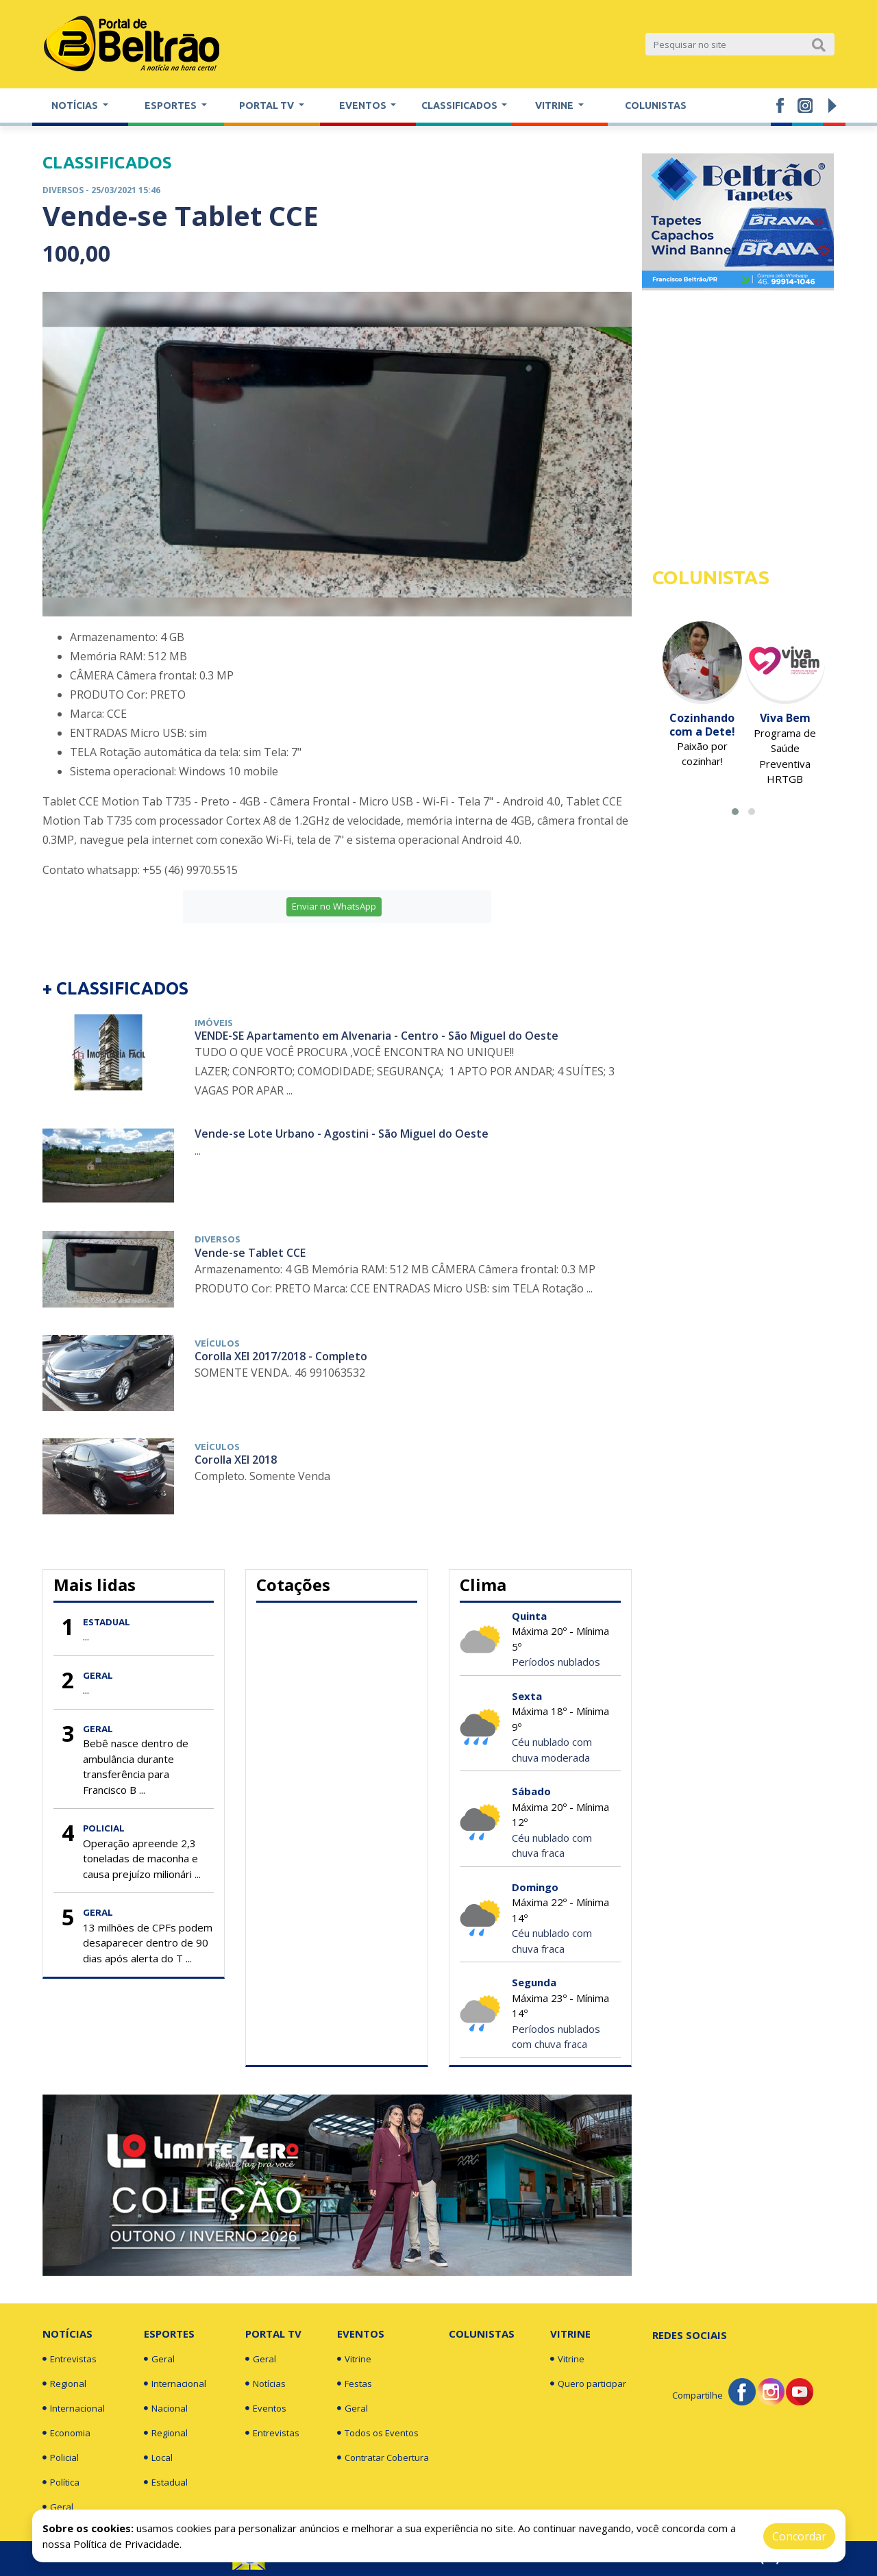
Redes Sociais (689, 2335)
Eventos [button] (363, 105)
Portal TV (273, 2333)
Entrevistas (69, 2359)
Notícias (67, 2333)
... (86, 1636)
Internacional (73, 2408)
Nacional (166, 2408)
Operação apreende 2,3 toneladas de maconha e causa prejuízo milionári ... (142, 1858)
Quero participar (588, 2383)
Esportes (169, 2333)
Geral (57, 2506)
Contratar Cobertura (383, 2457)
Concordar (799, 2536)
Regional (64, 2383)
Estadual (166, 2482)
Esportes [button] (172, 105)
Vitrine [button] (555, 105)
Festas (354, 2383)
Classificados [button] (460, 105)
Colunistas (656, 105)
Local (158, 2457)
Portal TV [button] (267, 105)
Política (60, 2482)
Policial (60, 2457)
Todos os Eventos (378, 2433)
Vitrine (354, 2359)
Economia (66, 2433)
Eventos (265, 2408)
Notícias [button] (75, 105)
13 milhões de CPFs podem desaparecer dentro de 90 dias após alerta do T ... (147, 1943)
